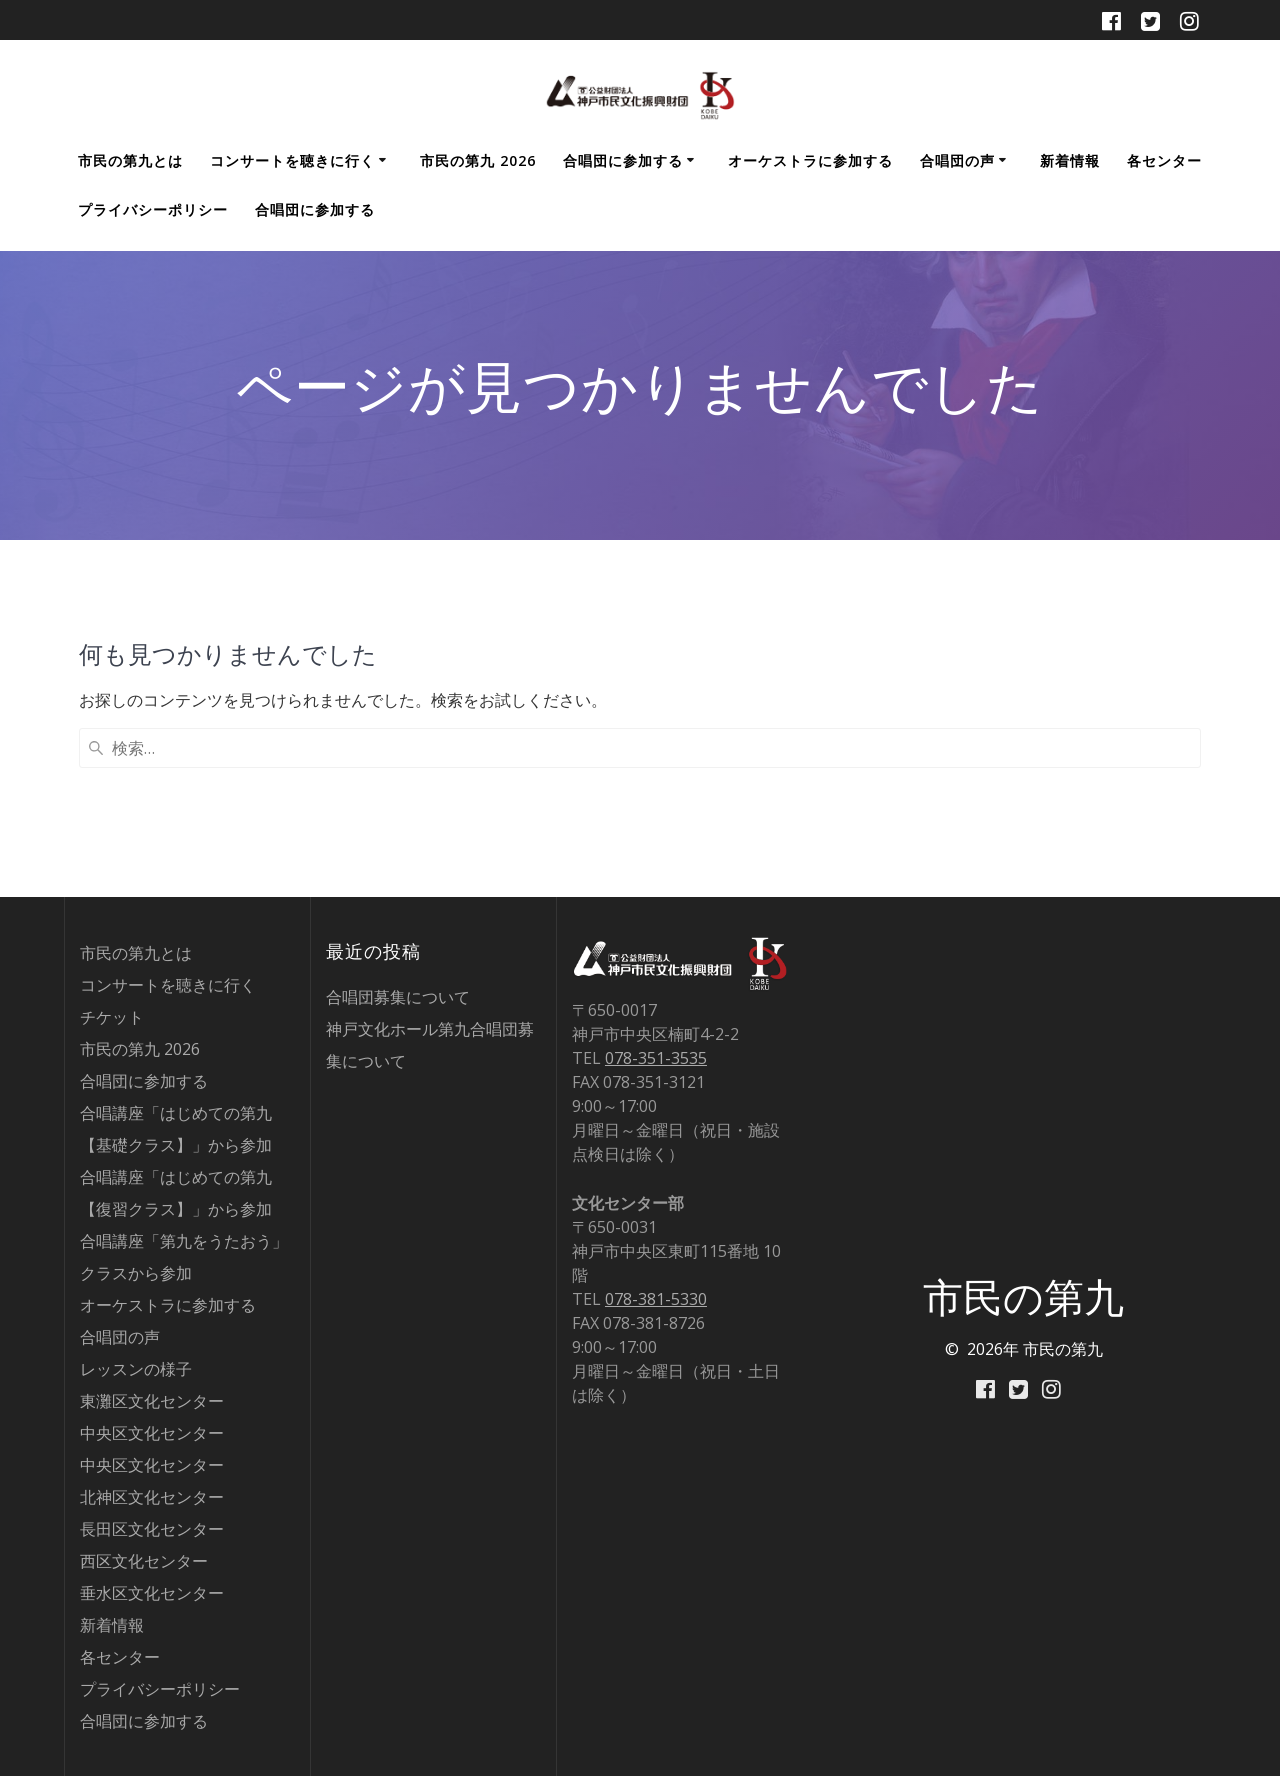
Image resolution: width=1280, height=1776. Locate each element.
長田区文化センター (152, 1529)
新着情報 (1070, 160)
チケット (112, 1017)
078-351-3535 (656, 1058)
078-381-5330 (656, 1299)
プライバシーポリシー (153, 209)
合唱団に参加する (623, 160)
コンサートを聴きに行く (292, 160)
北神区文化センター (152, 1497)
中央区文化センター (152, 1433)
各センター (1164, 160)
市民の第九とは (130, 160)
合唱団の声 (957, 160)
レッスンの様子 (136, 1369)
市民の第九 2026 (478, 160)
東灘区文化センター (152, 1401)
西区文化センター (144, 1561)
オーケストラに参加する (810, 160)
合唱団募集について (398, 997)
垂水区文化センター (152, 1593)
